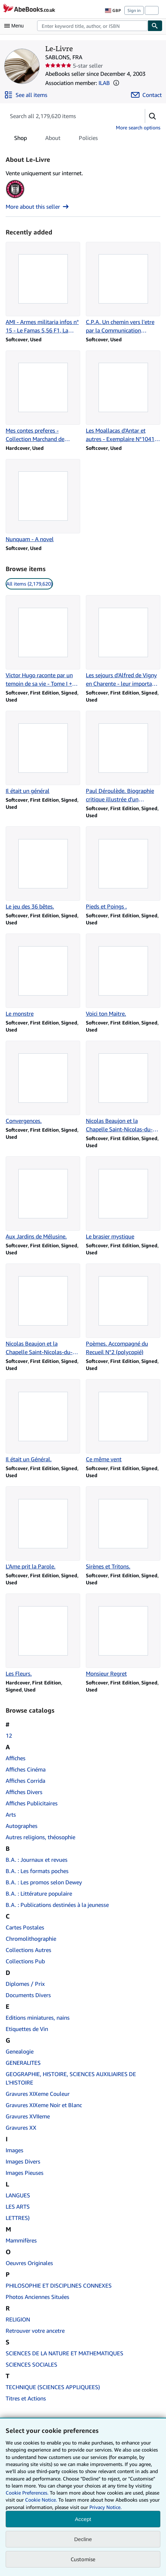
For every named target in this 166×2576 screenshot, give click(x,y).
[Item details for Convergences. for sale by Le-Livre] (43, 1083)
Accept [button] (83, 2519)
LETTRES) (18, 2217)
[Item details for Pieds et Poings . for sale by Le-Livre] (123, 868)
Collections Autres (28, 1949)
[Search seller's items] (68, 116)
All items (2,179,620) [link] (29, 584)
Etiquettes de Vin (27, 2028)
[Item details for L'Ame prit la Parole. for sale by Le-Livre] (43, 1528)
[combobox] (92, 25)
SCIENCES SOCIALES (31, 2364)
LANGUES (18, 2195)
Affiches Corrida (25, 1780)
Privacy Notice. (105, 2507)
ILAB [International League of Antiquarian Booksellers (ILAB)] (104, 82)
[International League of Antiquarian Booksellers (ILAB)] (15, 198)
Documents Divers (28, 1995)
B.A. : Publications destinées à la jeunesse (57, 1904)
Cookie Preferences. (27, 2493)
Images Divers (23, 2161)
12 (9, 1735)
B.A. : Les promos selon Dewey (44, 1882)
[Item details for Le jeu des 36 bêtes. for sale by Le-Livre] (43, 868)
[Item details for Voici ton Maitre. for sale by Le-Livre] (123, 976)
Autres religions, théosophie (40, 1837)
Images (14, 2150)
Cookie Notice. (41, 2500)
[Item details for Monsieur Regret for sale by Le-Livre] (123, 1635)
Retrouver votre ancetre (35, 2330)
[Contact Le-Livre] (146, 95)
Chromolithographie (31, 1938)
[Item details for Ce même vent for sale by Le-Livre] (123, 1421)
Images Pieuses (24, 2172)
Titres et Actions (26, 2398)
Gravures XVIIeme (28, 2116)
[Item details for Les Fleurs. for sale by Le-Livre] (43, 1635)
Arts (11, 1814)
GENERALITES (23, 2062)
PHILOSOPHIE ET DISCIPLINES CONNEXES (59, 2285)
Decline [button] (83, 2539)
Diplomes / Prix (25, 1983)
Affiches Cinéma (26, 1769)
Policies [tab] (88, 139)
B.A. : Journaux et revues (36, 1859)
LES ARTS (18, 2206)
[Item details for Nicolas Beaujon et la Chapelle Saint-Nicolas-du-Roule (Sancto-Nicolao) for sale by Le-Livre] (123, 1087)
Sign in (134, 10)
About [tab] (53, 139)
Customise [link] (83, 2559)
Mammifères (21, 2240)
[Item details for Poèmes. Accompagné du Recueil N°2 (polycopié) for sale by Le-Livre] (123, 1309)
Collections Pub (25, 1961)
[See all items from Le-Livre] (25, 95)
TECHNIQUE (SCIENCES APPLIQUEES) (53, 2387)
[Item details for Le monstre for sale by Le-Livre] (43, 976)
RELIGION (18, 2319)
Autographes (21, 1825)
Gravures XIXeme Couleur (38, 2093)
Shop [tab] (20, 139)
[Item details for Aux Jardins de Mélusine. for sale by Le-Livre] (43, 1198)
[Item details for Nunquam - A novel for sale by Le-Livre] (43, 501)
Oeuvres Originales (29, 2262)
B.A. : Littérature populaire (39, 1893)
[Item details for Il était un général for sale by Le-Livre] (43, 753)
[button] (116, 83)
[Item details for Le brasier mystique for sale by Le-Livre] (123, 1198)
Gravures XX (21, 2127)
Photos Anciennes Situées (37, 2296)
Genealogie (20, 2051)
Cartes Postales (25, 1927)
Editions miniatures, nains (38, 2017)
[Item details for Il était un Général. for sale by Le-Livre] (43, 1421)
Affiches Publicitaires (32, 1803)
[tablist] (56, 137)
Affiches (15, 1758)
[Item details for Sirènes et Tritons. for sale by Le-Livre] (123, 1528)
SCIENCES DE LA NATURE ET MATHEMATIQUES (64, 2353)
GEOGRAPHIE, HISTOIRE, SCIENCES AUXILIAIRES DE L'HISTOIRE (71, 2078)
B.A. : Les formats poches (37, 1870)
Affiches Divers (24, 1791)
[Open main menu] (15, 25)
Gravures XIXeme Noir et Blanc (44, 2105)
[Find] (155, 25)
